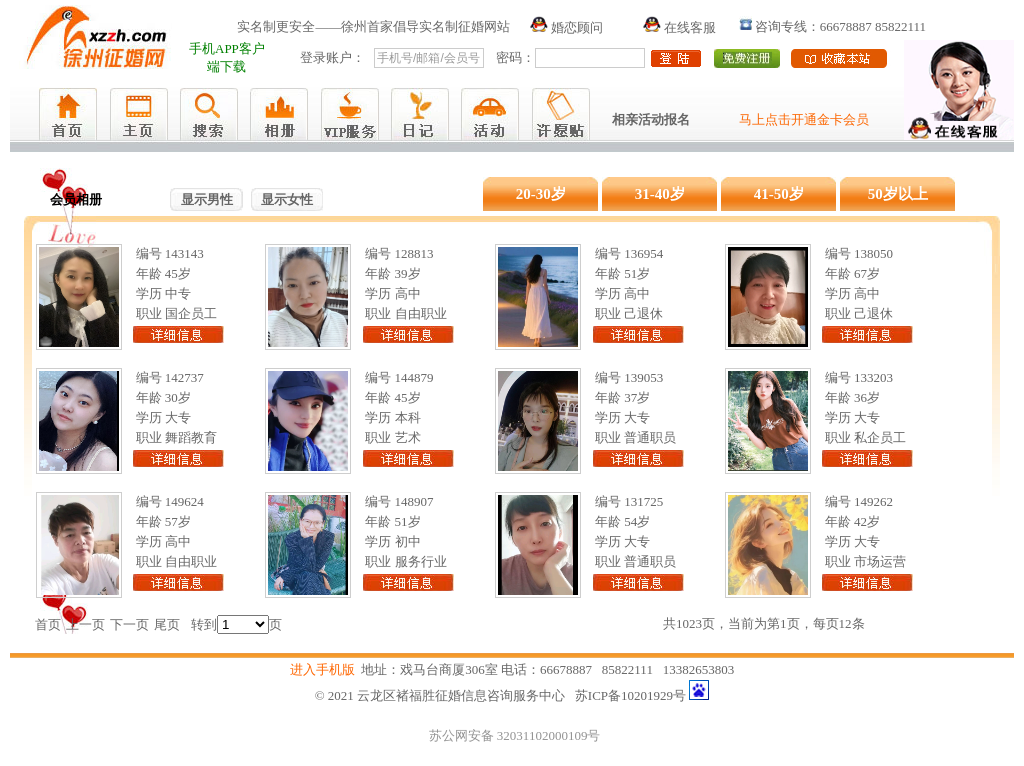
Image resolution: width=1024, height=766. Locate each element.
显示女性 (287, 199)
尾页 (167, 624)
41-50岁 (779, 194)
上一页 (85, 624)
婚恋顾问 (566, 27)
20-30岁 (541, 194)
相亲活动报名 (651, 119)
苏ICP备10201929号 (630, 695)
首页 (48, 624)
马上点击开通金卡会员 (804, 119)
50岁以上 (898, 194)
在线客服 (679, 27)
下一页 (129, 624)
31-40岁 (660, 194)
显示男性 (207, 199)
